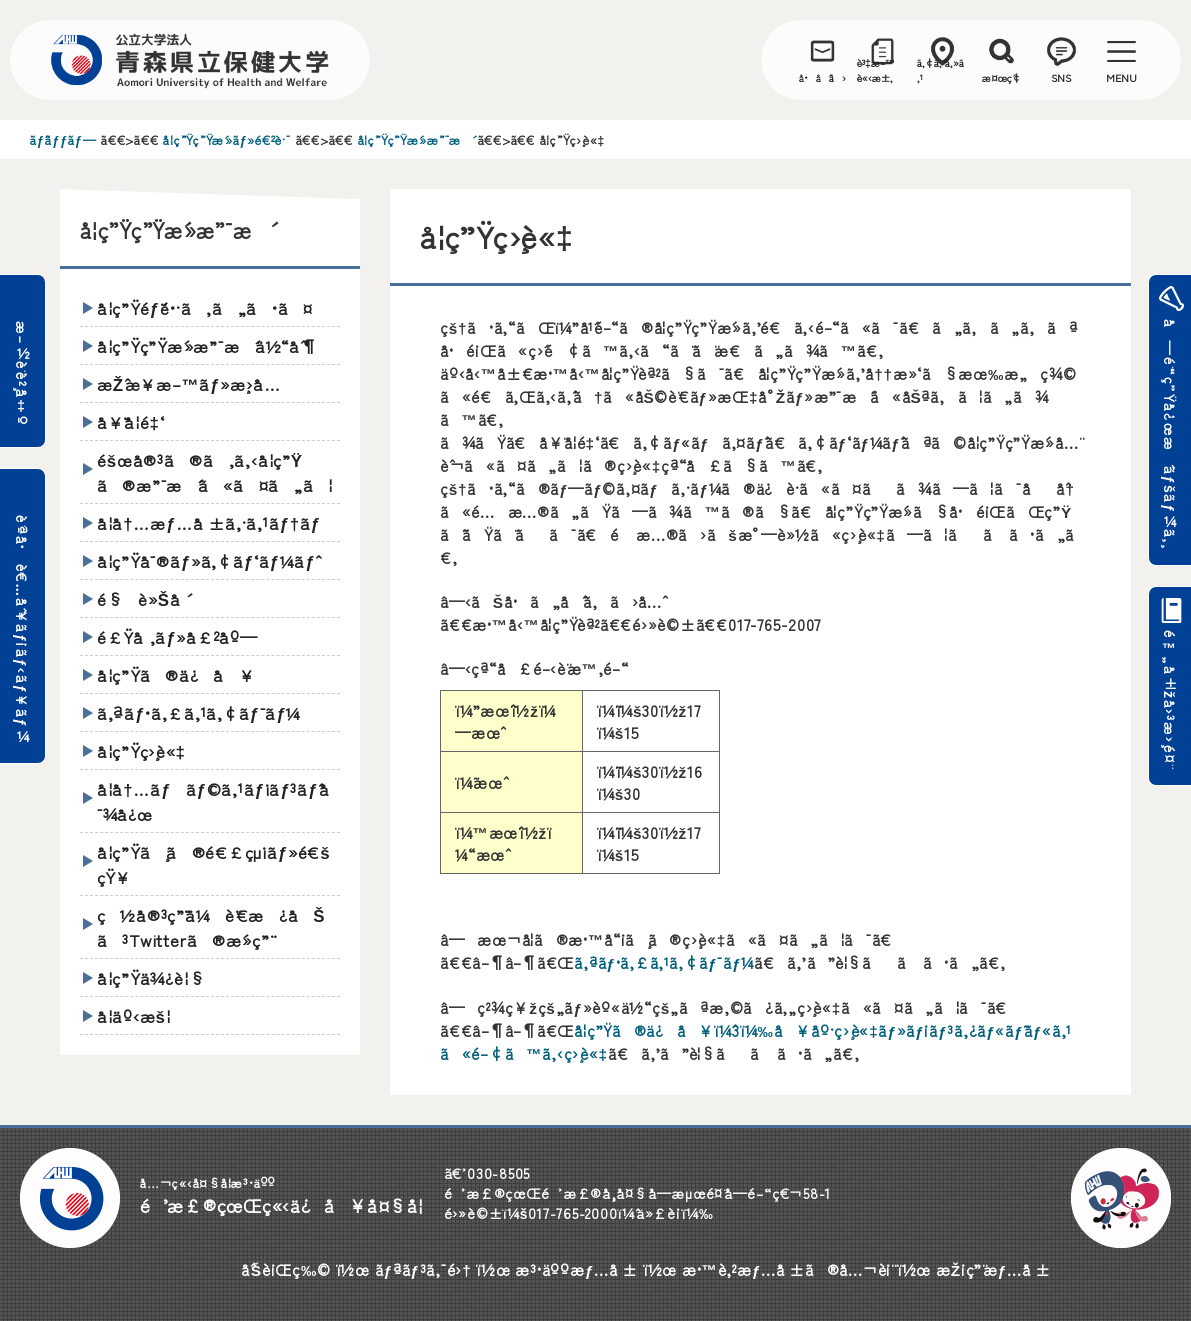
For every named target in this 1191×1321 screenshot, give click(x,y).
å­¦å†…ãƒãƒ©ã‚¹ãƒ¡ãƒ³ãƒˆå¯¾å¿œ (213, 801)
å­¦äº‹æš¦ (134, 1015)
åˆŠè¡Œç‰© (286, 1269)
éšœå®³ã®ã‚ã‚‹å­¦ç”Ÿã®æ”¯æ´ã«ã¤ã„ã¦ (215, 472)
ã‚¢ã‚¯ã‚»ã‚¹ (940, 70)
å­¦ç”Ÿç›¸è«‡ (141, 750)
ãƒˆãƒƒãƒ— (63, 139)
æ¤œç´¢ (1001, 77)
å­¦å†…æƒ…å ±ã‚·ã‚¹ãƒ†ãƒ (212, 522)
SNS (1061, 77)
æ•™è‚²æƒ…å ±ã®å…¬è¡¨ (787, 1269)
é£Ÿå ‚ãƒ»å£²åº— (177, 636)
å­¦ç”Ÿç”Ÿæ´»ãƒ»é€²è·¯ (226, 139)
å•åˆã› (822, 77)
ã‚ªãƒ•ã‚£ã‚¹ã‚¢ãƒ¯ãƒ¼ (664, 962)
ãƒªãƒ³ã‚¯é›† (423, 1269)
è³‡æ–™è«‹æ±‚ (876, 70)
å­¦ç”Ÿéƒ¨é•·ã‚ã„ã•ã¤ (205, 307)
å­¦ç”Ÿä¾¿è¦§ (151, 977)
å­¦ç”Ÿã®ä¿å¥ (176, 674)
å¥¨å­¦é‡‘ (131, 421)
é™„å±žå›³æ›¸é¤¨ (1168, 705)
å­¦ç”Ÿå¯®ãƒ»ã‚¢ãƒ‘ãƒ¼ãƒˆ (206, 560)
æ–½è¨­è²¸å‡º (22, 374)
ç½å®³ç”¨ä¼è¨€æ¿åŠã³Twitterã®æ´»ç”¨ (211, 927)
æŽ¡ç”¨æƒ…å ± (993, 1269)
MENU (1121, 77)
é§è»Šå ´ (142, 598)
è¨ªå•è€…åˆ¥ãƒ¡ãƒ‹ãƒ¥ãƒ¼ (22, 629)
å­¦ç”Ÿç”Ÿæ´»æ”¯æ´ (415, 139)
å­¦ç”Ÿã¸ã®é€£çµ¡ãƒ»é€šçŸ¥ (213, 864)
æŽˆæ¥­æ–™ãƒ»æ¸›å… (196, 383)
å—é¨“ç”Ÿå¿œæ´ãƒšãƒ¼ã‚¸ (1168, 434)
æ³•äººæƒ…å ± (576, 1269)
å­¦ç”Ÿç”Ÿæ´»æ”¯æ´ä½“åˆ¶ (207, 345)
